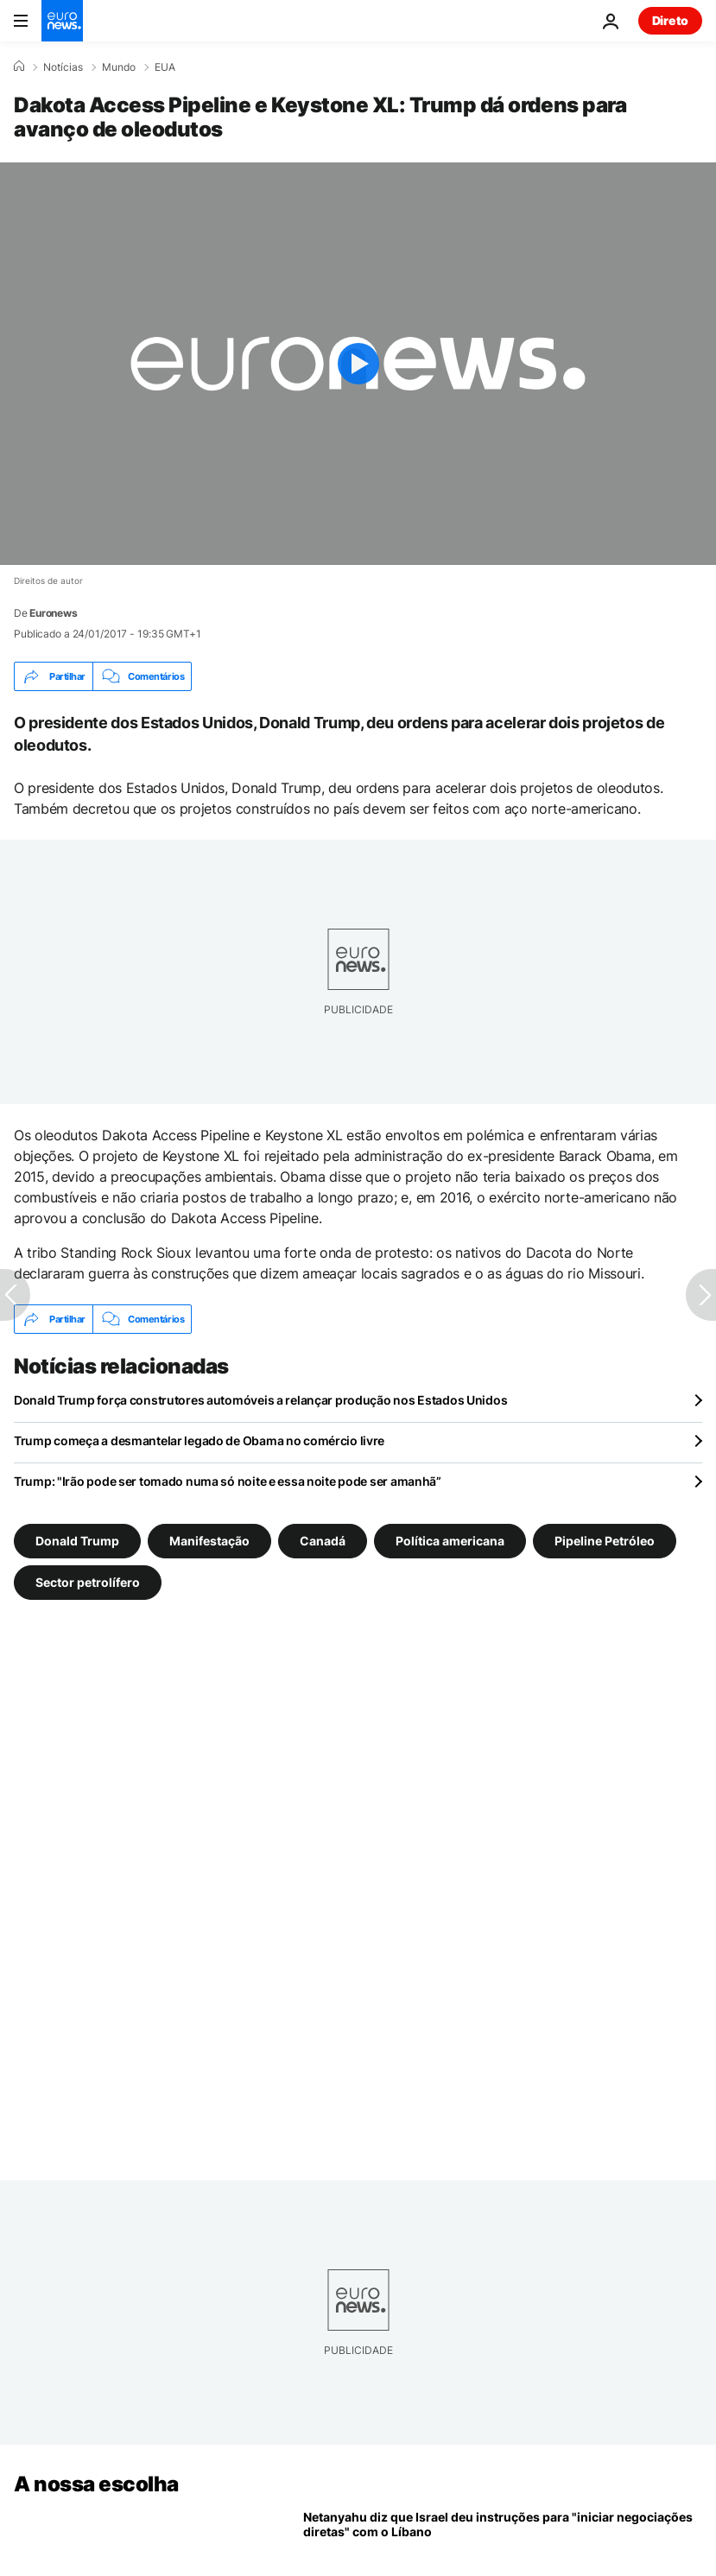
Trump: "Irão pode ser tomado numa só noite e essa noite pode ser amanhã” (227, 1481)
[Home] (19, 66)
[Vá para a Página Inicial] (62, 20)
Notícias (63, 67)
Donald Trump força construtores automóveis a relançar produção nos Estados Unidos (260, 1400)
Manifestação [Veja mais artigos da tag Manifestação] (209, 1540)
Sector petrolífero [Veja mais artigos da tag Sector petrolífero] (87, 1582)
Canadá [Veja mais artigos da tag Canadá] (322, 1540)
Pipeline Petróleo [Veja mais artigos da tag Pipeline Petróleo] (604, 1540)
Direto (670, 20)
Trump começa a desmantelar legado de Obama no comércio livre (199, 1440)
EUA (165, 67)
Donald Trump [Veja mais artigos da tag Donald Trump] (77, 1540)
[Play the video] (358, 363)
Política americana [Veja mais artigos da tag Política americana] (450, 1540)
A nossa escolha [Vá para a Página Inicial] (96, 2484)
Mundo (119, 67)
